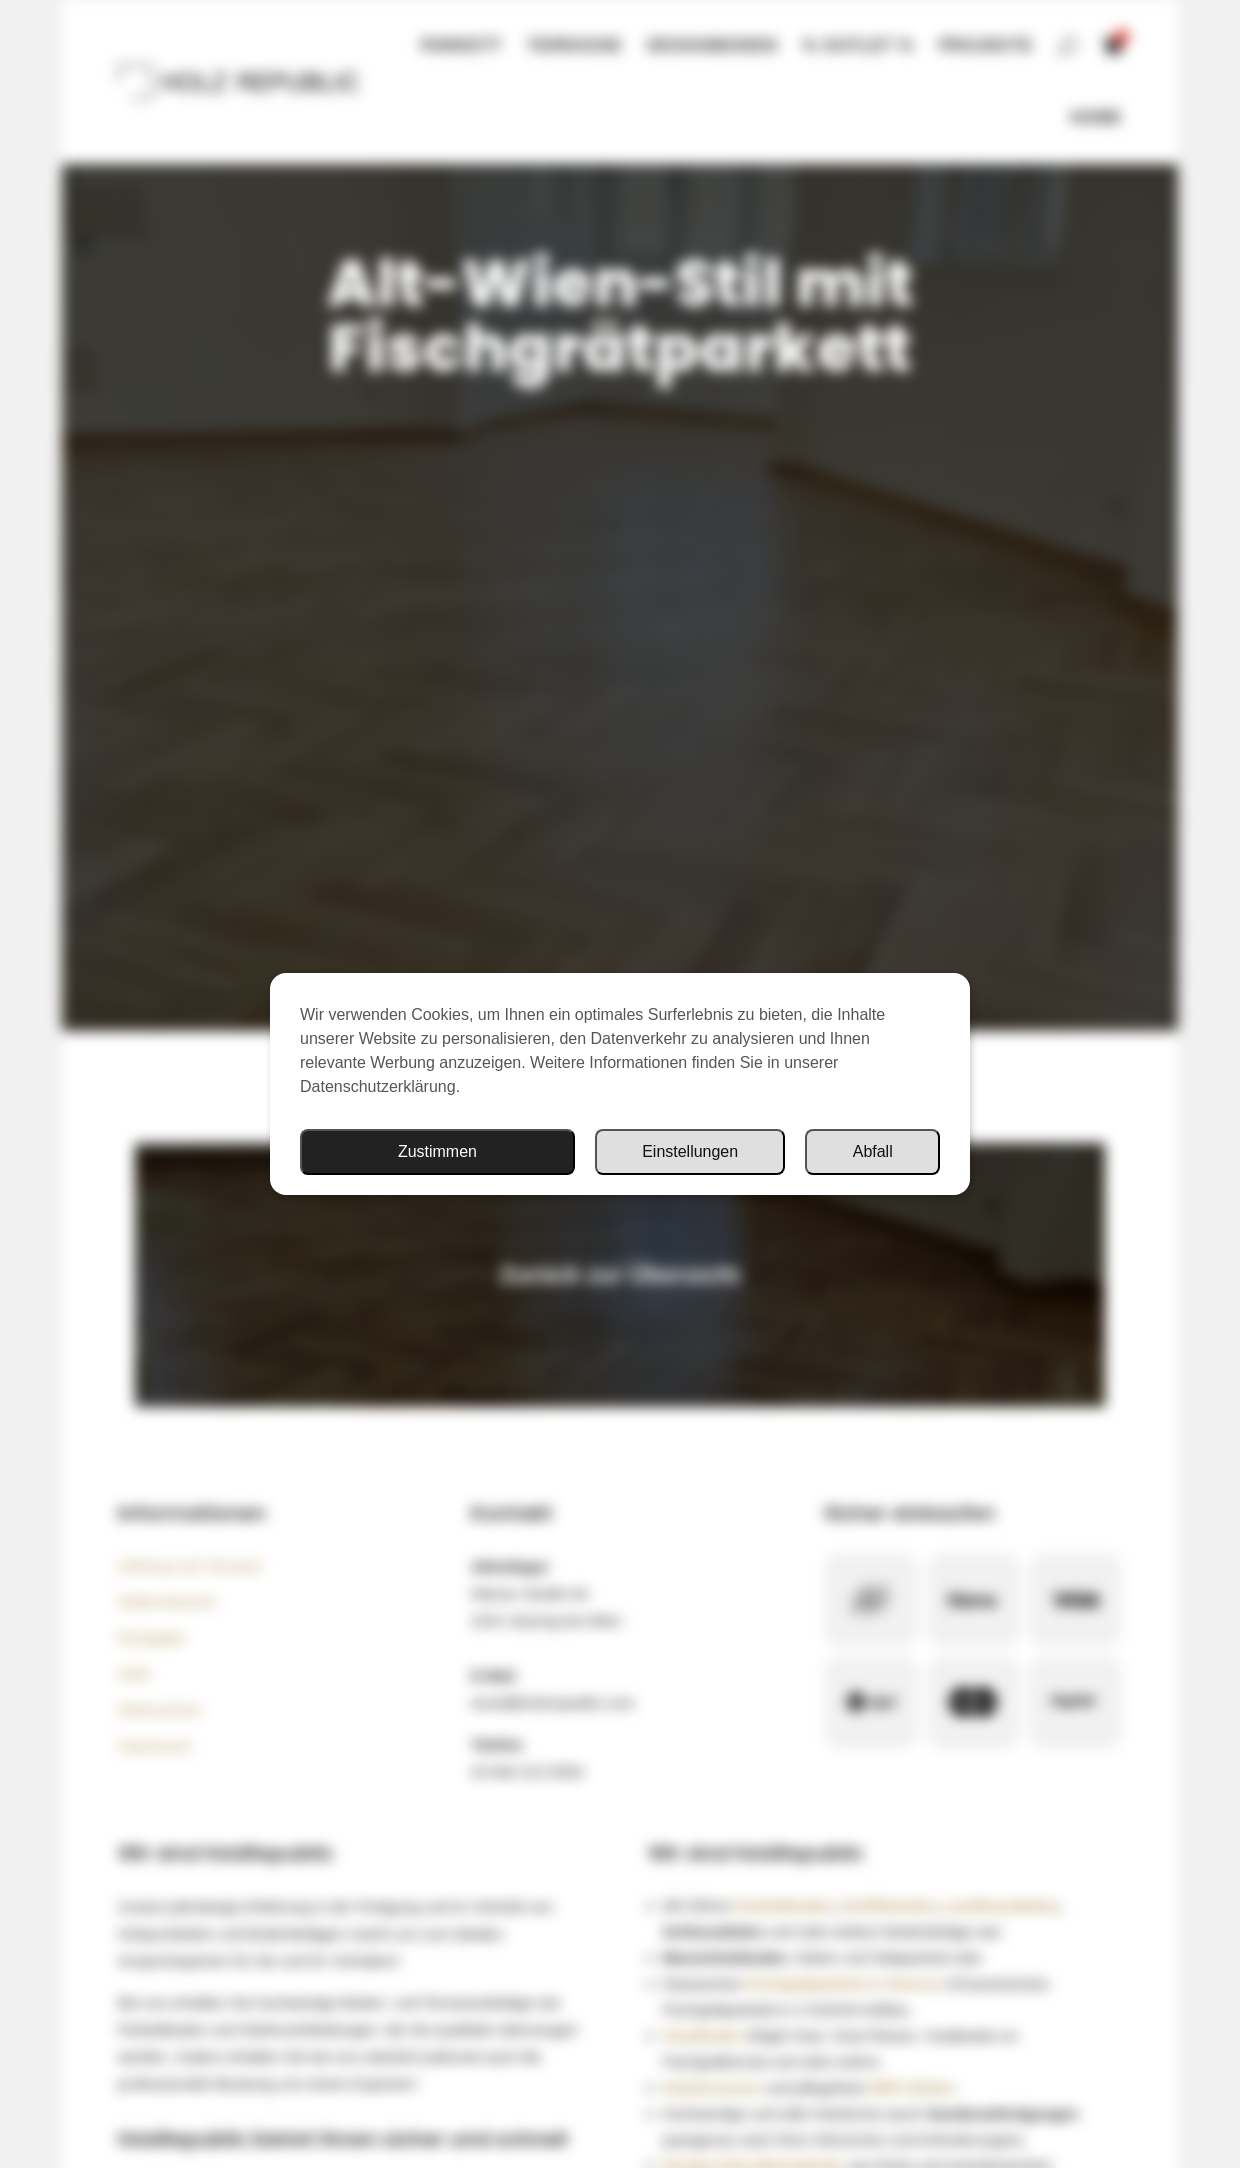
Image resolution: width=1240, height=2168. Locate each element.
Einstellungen (690, 1151)
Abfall (873, 1151)
